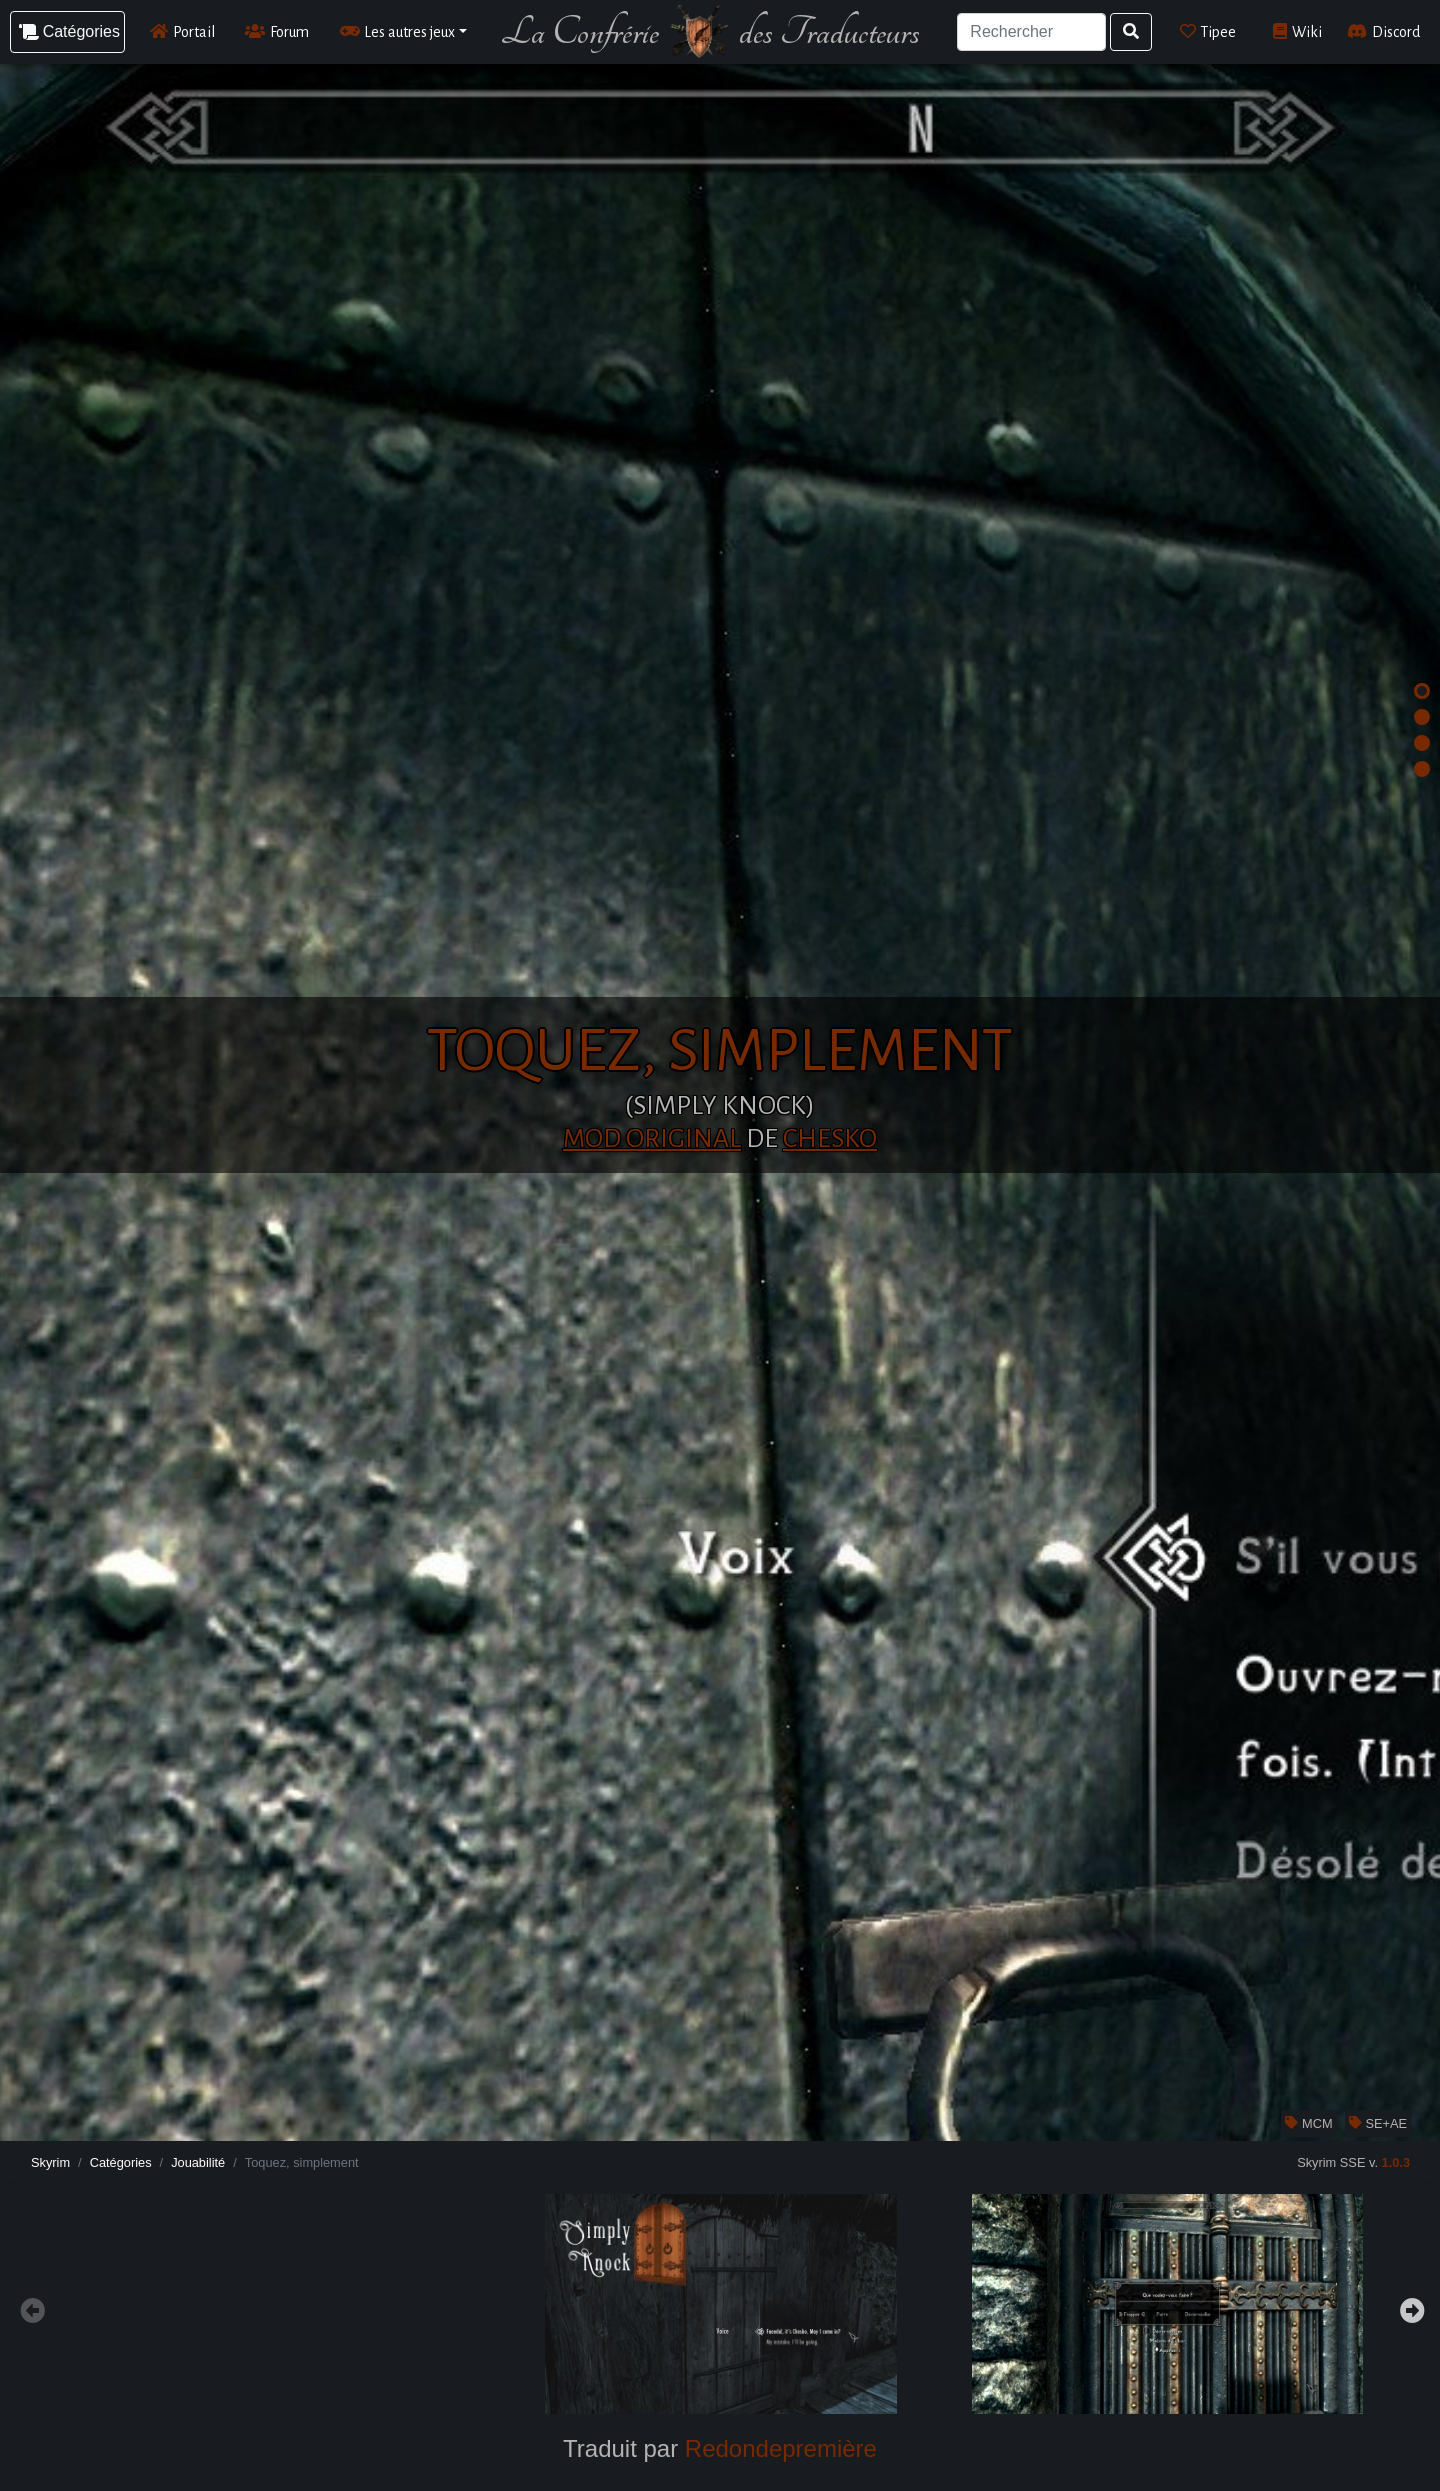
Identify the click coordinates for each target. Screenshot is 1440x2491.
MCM (1308, 2123)
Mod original (652, 1139)
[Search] (1031, 32)
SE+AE (1378, 2123)
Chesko (830, 1139)
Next (1410, 2308)
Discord (1383, 31)
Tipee (1208, 31)
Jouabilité (198, 2162)
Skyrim (50, 2162)
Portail (182, 31)
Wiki (1297, 31)
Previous (30, 2308)
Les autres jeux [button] (398, 31)
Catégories (121, 2162)
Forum (277, 31)
